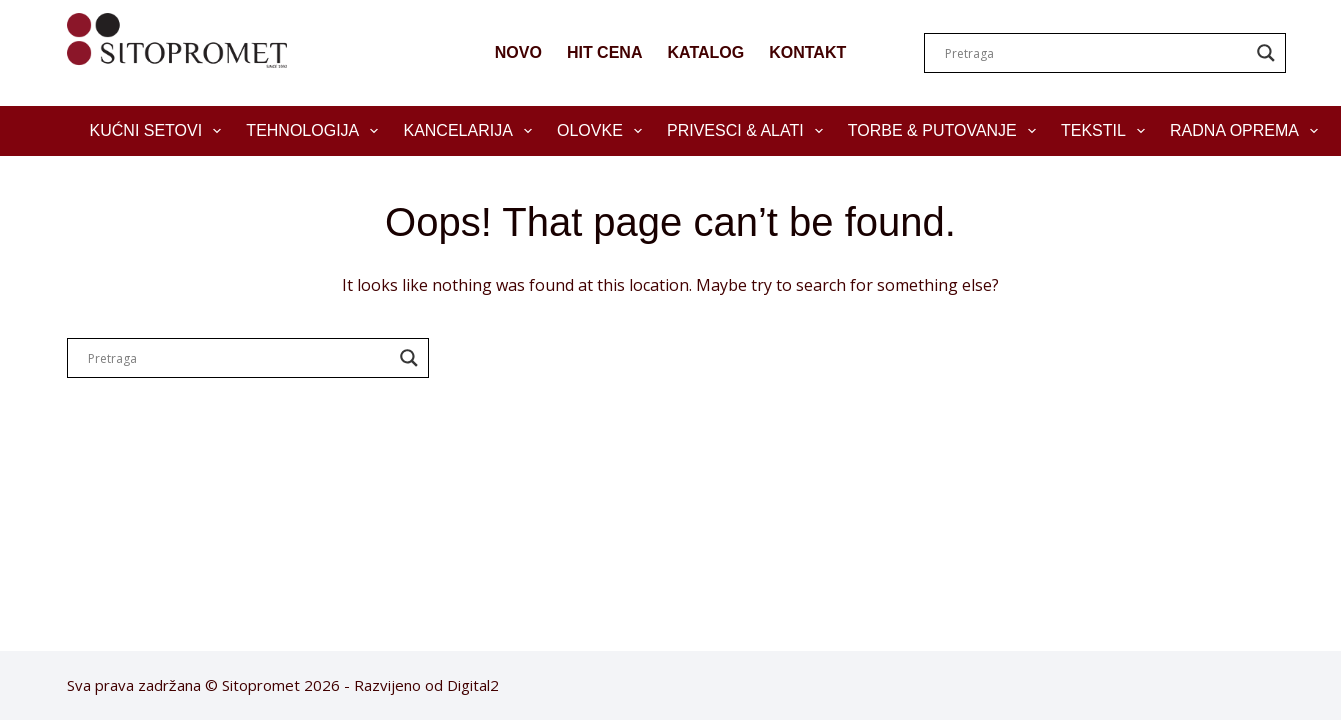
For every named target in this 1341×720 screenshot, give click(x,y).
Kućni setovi (160, 131)
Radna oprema (1248, 131)
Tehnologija (316, 131)
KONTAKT (807, 52)
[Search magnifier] (1266, 53)
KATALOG (705, 52)
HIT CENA (605, 52)
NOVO (518, 52)
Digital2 (473, 685)
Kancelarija (471, 131)
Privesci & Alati (749, 131)
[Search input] (1096, 53)
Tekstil (1107, 131)
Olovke (603, 131)
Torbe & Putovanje (946, 131)
